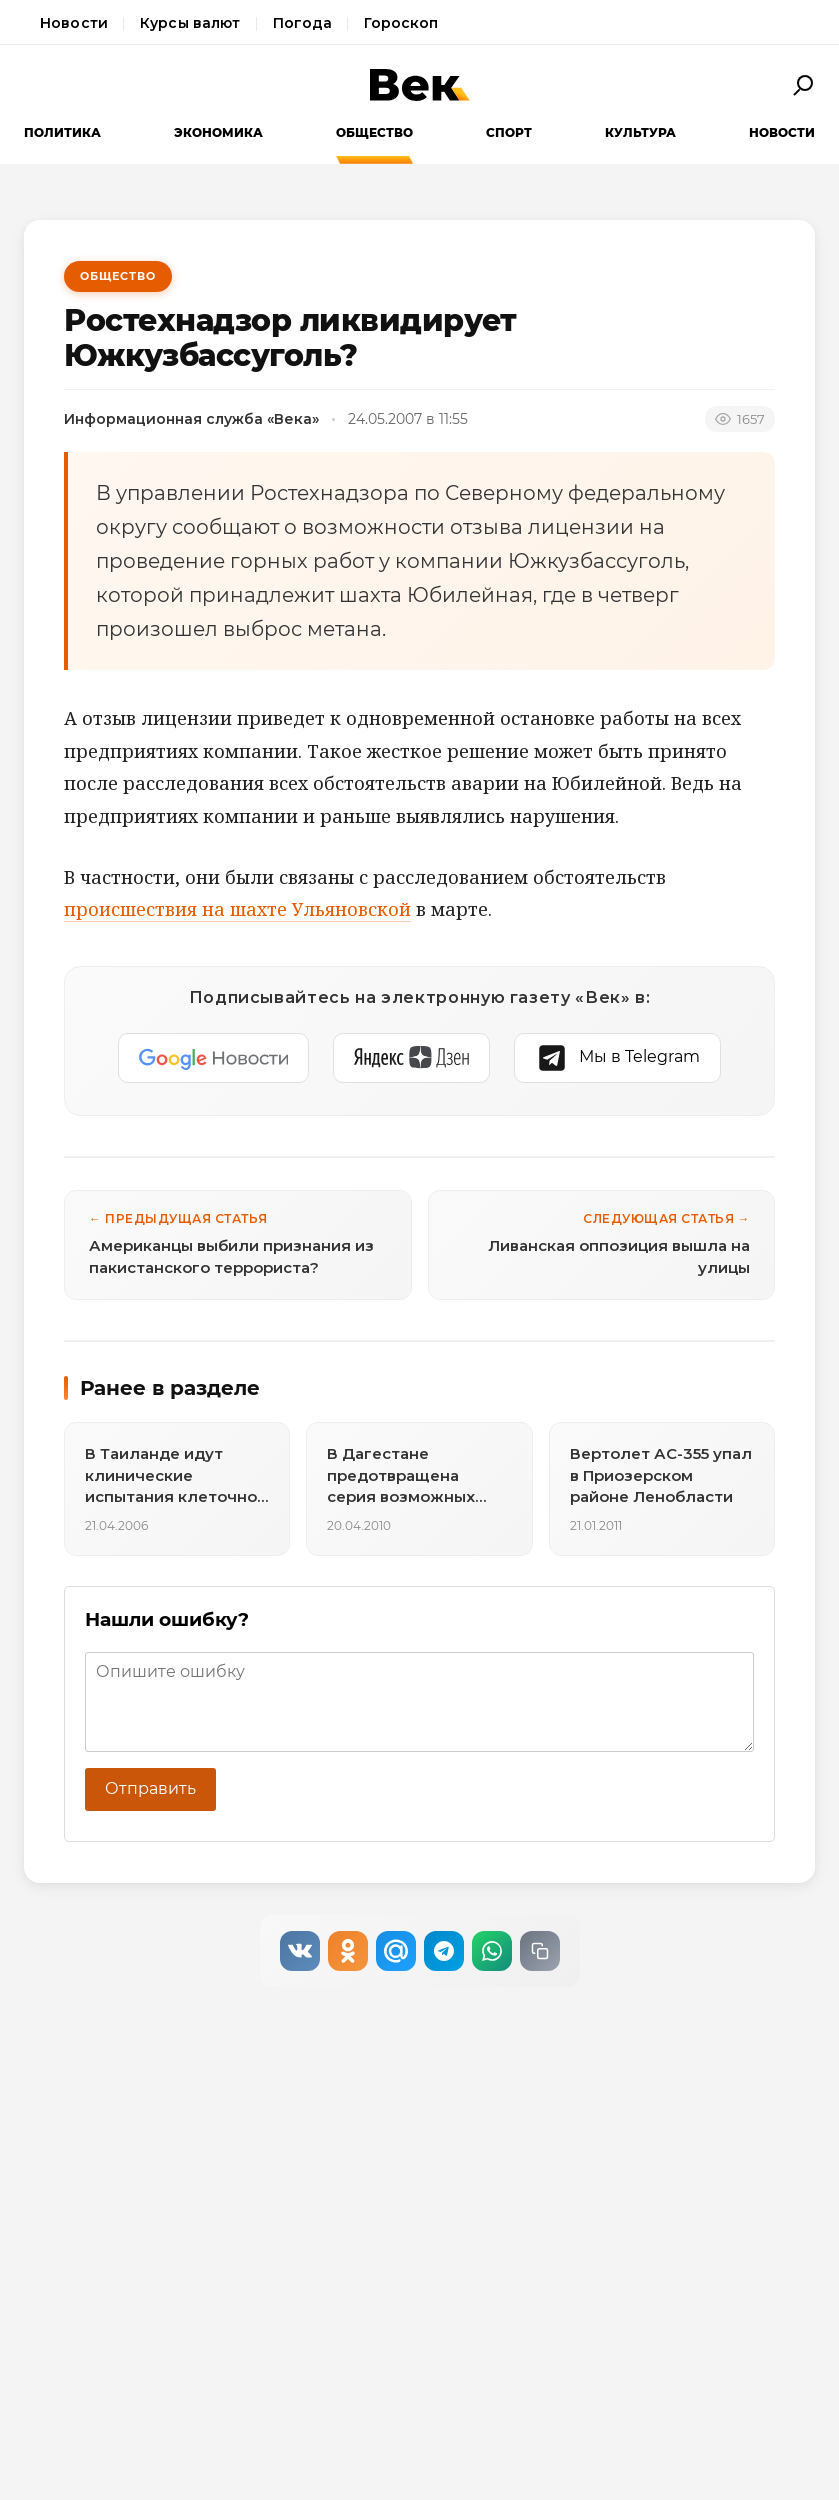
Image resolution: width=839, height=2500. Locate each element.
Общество (374, 132)
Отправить (150, 1788)
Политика (62, 132)
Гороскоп (401, 23)
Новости (74, 23)
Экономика (218, 132)
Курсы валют (190, 23)
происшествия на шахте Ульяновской (237, 909)
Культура (640, 132)
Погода (303, 23)
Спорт (509, 132)
